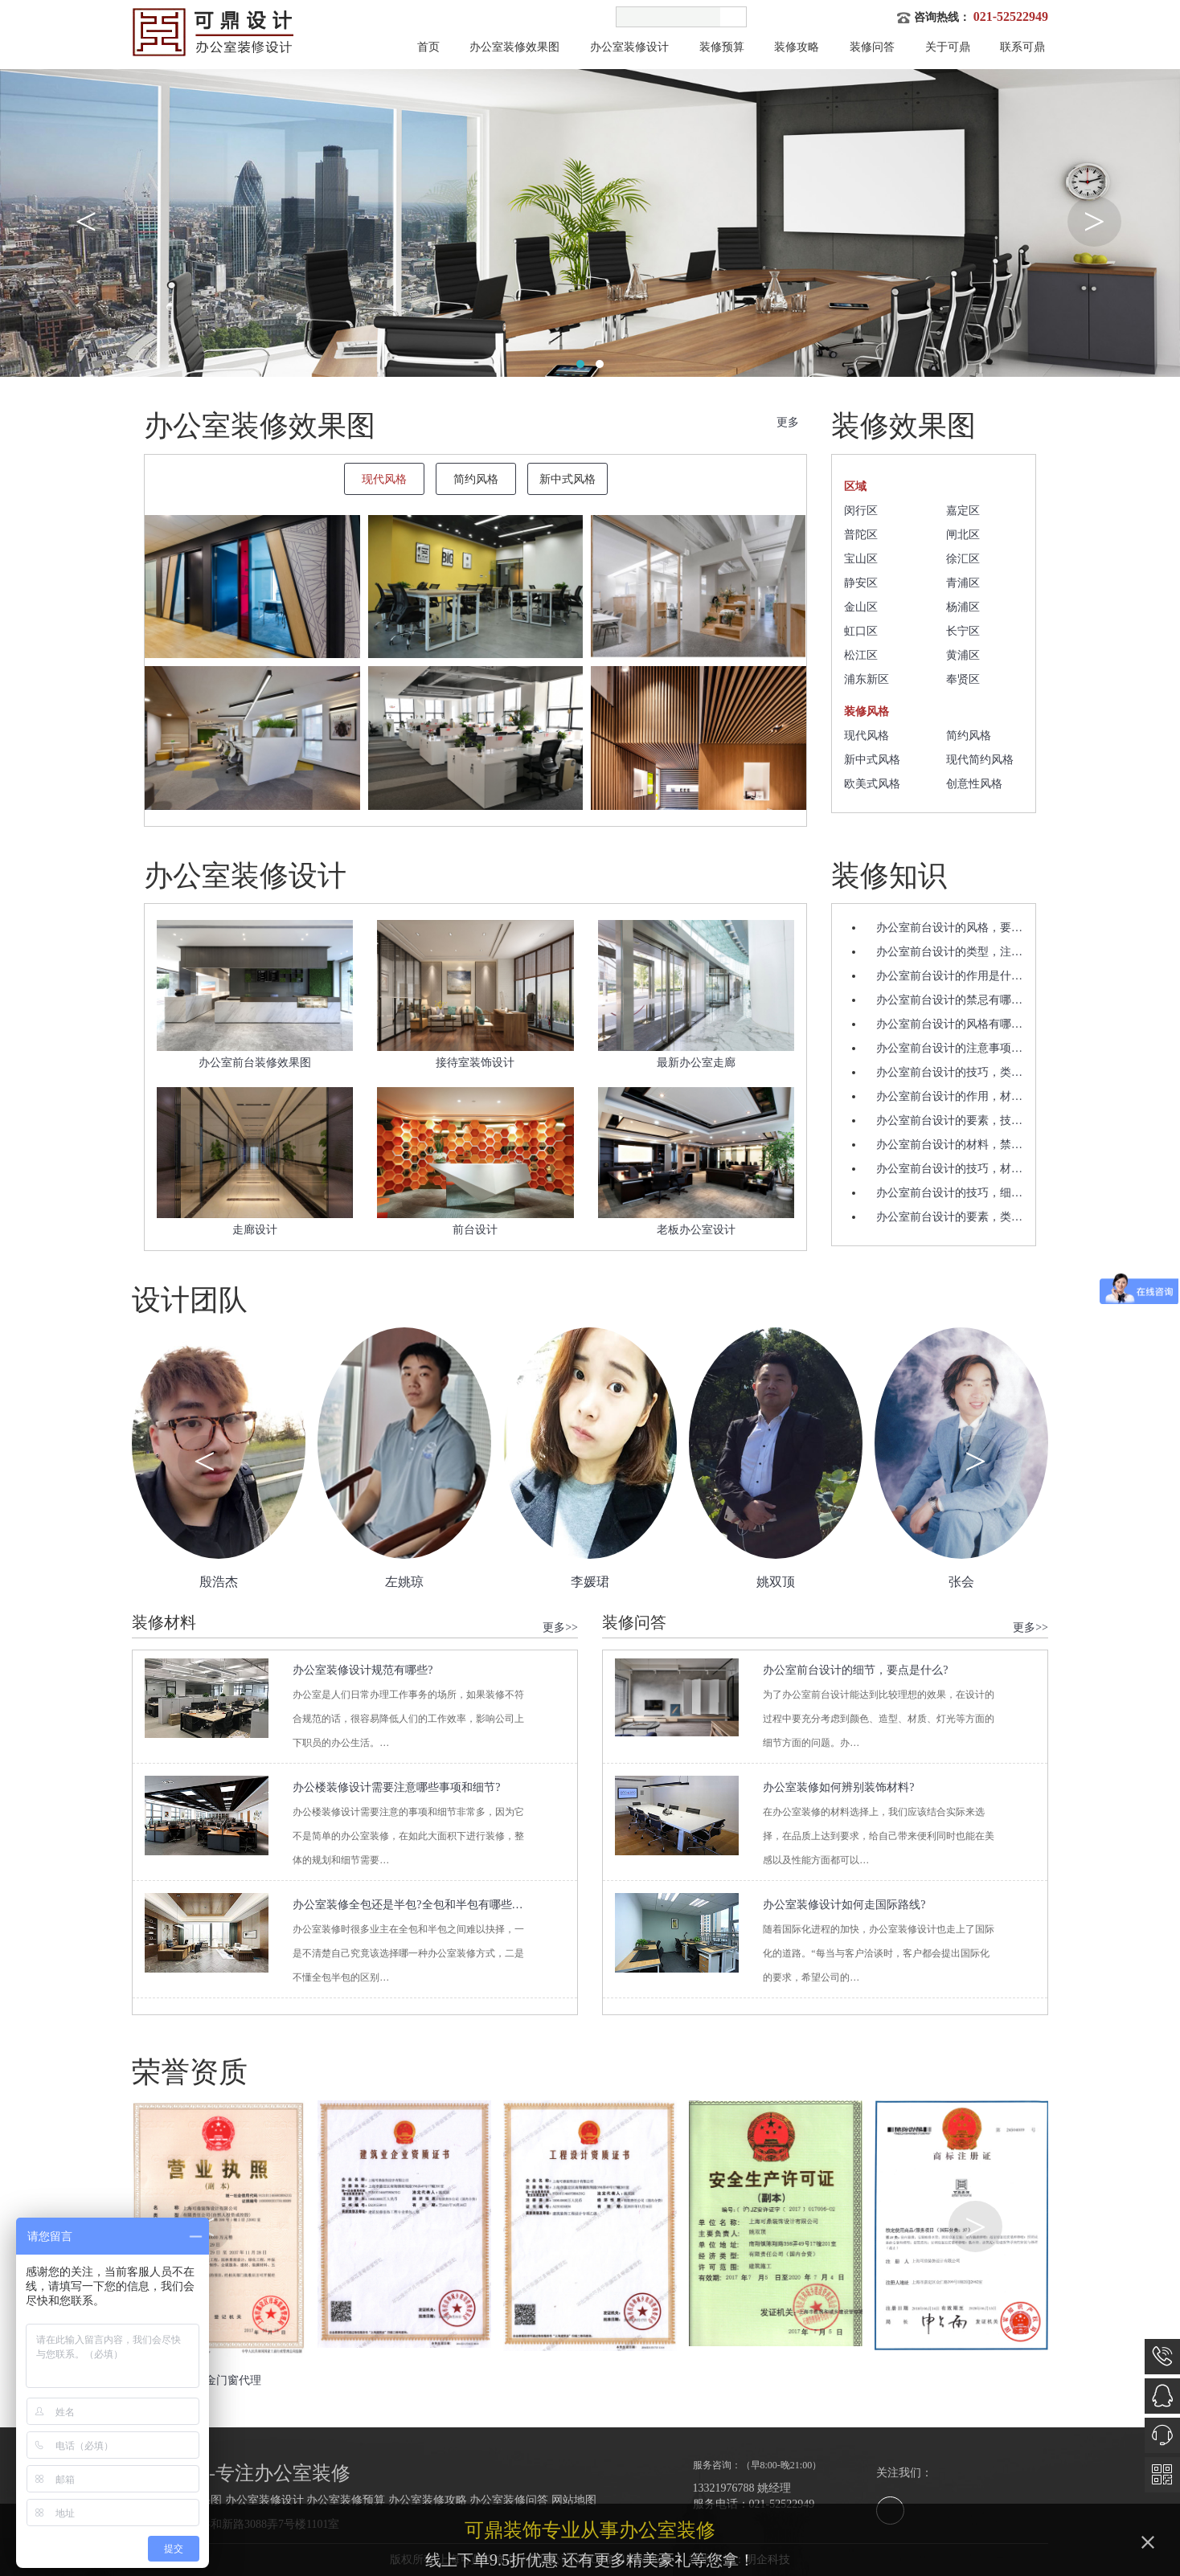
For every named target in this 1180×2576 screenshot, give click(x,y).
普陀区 (861, 535)
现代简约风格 (980, 760)
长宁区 (963, 631)
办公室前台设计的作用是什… (949, 976)
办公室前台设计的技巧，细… (949, 1193)
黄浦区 (963, 655)
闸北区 (963, 535)
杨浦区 (963, 607)
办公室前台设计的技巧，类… (949, 1072)
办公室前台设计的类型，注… (949, 952)
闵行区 (861, 511)
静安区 (861, 583)
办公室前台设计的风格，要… (949, 928)
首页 (428, 47)
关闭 (1155, 2549)
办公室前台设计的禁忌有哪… (949, 1000)
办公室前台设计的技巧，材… (949, 1169)
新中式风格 (872, 760)
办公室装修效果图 (514, 47)
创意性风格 (974, 784)
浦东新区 (866, 679)
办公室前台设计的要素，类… (949, 1217)
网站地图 (573, 2500)
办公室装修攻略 (427, 2500)
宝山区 (861, 559)
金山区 (861, 607)
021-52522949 (1010, 16)
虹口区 (861, 631)
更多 (787, 422)
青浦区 (963, 583)
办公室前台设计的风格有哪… (949, 1024)
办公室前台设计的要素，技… (949, 1120)
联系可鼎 (1022, 47)
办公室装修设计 (629, 47)
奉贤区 (963, 679)
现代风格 (866, 736)
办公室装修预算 (345, 2500)
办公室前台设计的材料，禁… (949, 1145)
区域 (855, 486)
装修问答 (872, 47)
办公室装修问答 (508, 2500)
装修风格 (866, 711)
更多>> (560, 1627)
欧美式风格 (872, 784)
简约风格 (968, 736)
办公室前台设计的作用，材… (949, 1096)
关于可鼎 (947, 47)
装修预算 (721, 47)
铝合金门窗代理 (221, 2380)
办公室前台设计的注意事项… (949, 1048)
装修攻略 (796, 47)
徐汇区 (963, 559)
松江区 (861, 655)
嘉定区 (963, 511)
